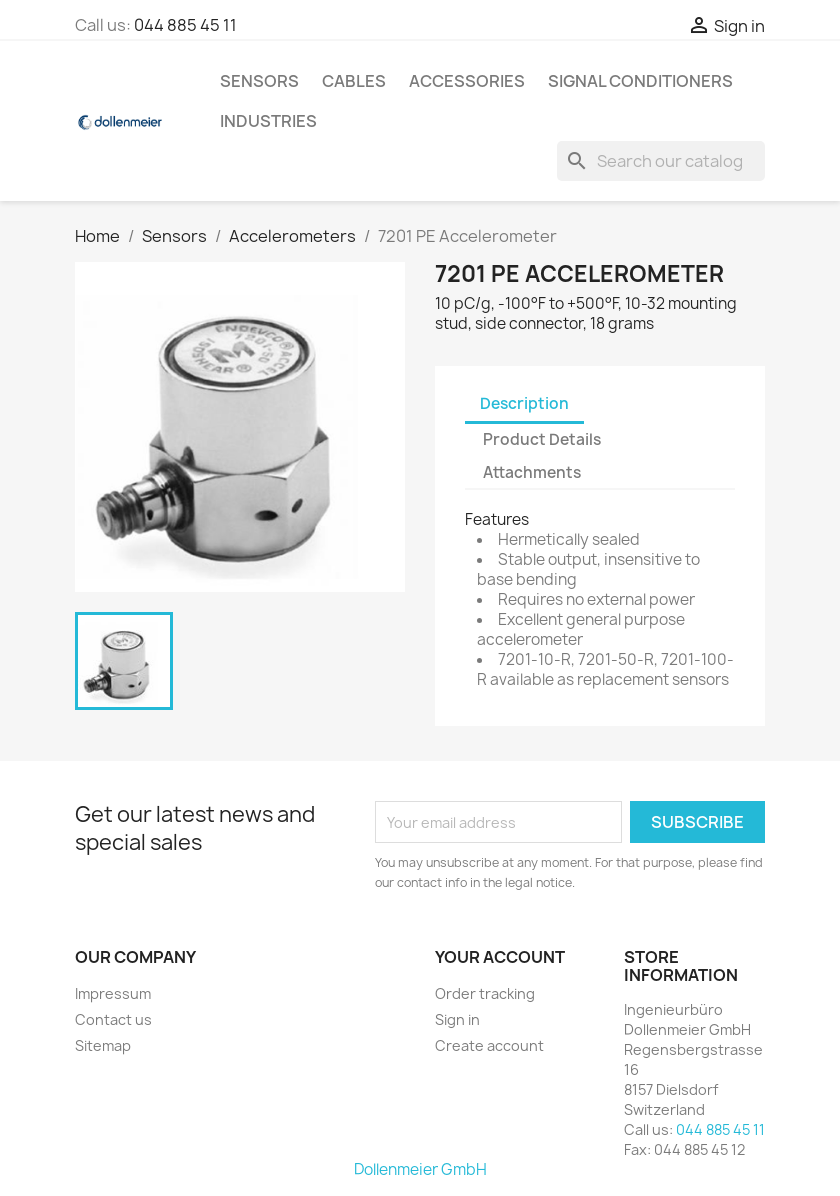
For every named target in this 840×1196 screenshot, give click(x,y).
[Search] (661, 161)
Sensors (259, 81)
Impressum (113, 993)
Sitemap (103, 1045)
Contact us (113, 1019)
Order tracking (485, 993)
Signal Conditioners (640, 81)
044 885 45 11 (185, 25)
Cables (354, 81)
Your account (500, 957)
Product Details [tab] (542, 439)
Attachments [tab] (532, 472)
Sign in (457, 1019)
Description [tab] (524, 403)
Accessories (467, 81)
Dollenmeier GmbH (420, 1169)
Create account (489, 1045)
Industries (268, 121)
